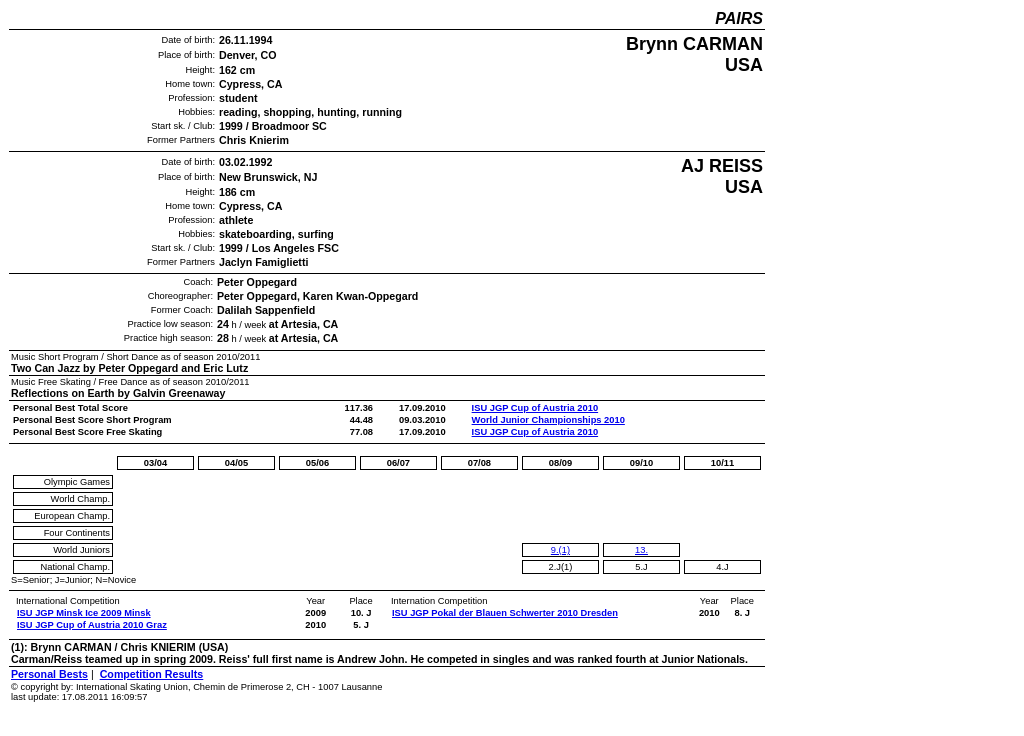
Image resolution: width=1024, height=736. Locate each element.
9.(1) (560, 550)
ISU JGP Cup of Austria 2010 (535, 408)
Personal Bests (49, 674)
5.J (641, 567)
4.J (722, 567)
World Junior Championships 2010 (548, 420)
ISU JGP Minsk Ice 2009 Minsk (84, 613)
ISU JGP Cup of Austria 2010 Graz (92, 625)
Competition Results (152, 674)
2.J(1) (560, 567)
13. (641, 550)
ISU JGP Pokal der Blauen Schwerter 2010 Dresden (505, 613)
